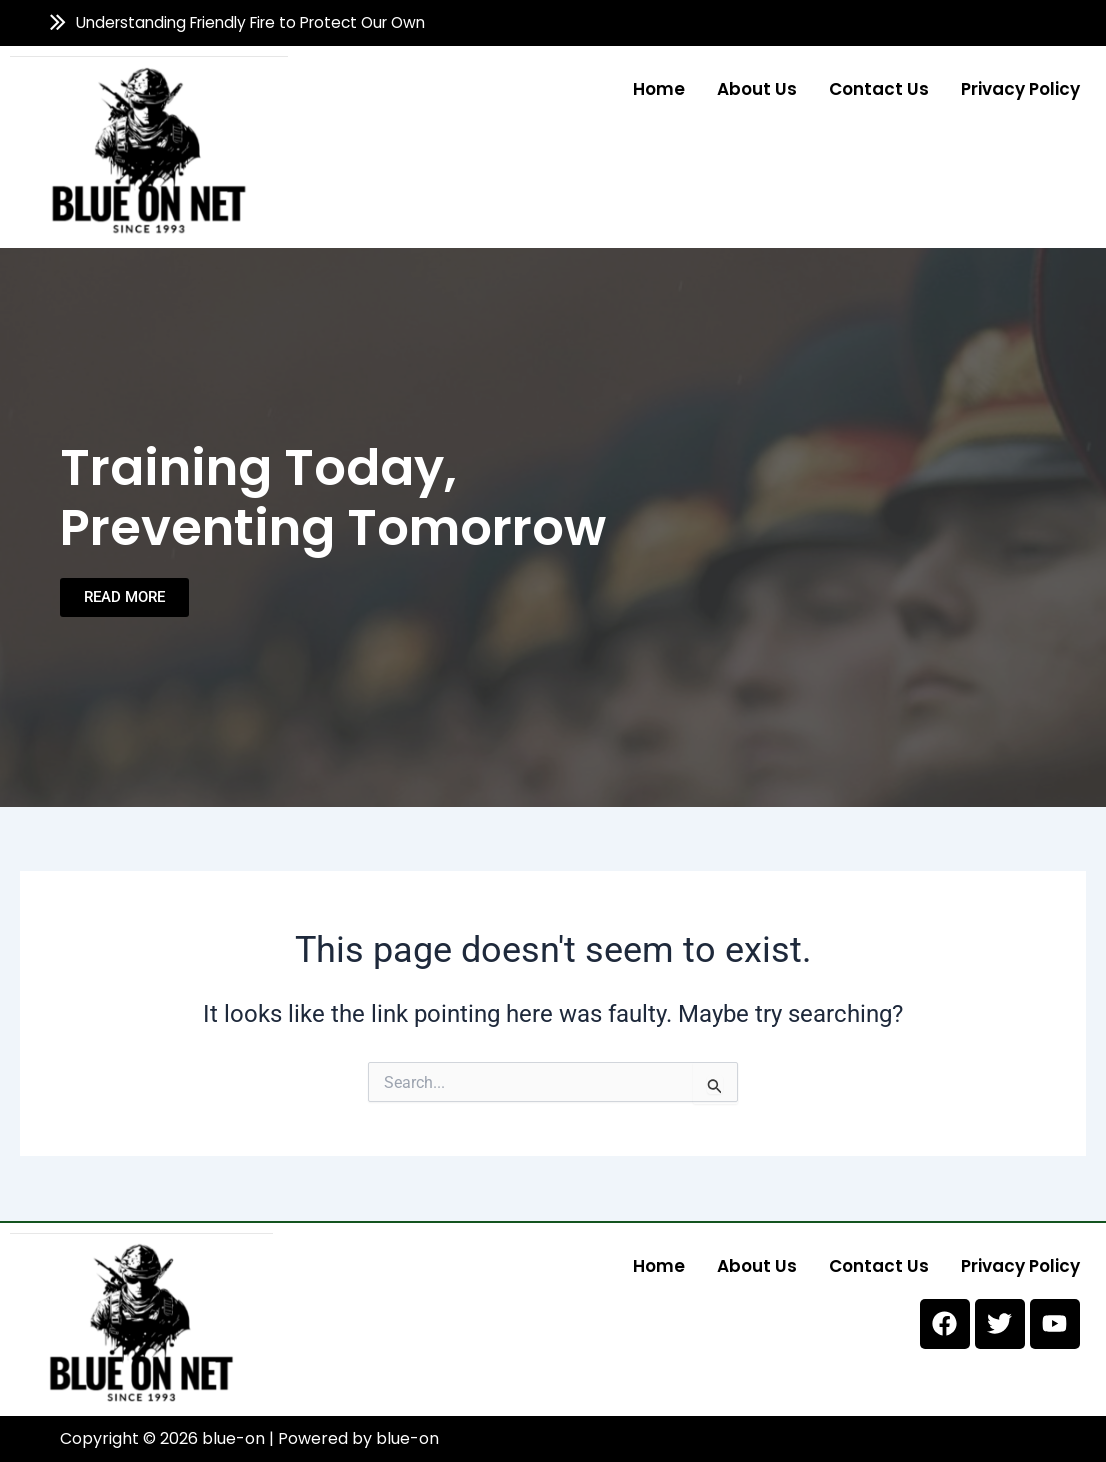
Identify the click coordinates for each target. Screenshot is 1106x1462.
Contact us (879, 88)
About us (757, 88)
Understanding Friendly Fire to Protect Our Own (250, 22)
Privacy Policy (1020, 88)
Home (659, 88)
